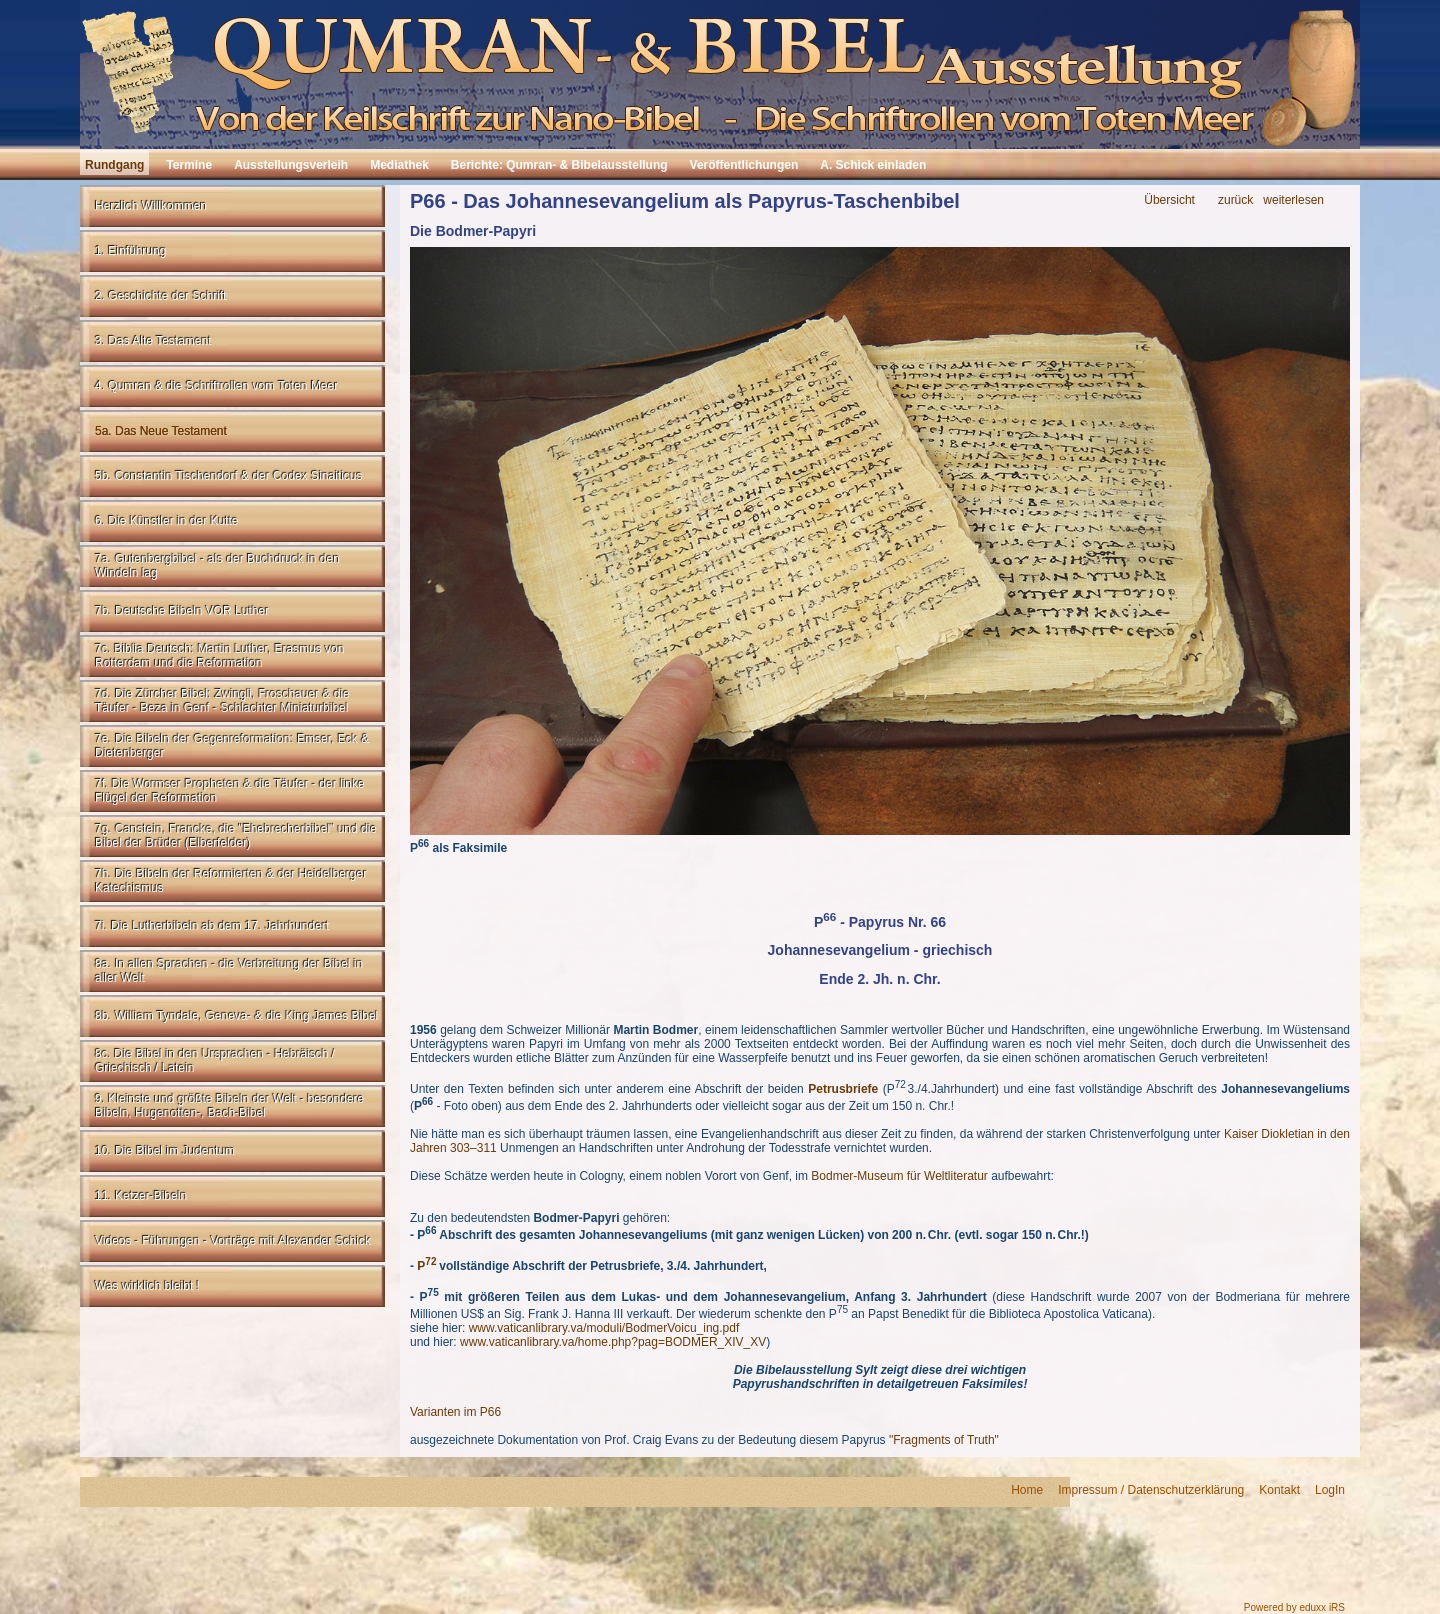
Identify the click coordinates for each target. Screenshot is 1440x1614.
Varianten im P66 (457, 1412)
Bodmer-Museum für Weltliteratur (899, 1176)
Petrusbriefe (843, 1089)
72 (430, 1261)
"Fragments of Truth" (944, 1440)
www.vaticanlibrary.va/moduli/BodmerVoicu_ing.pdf (604, 1328)
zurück (1235, 200)
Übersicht (1169, 200)
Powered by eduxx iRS (1294, 1607)
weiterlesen (1293, 200)
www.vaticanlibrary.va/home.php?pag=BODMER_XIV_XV (613, 1342)
